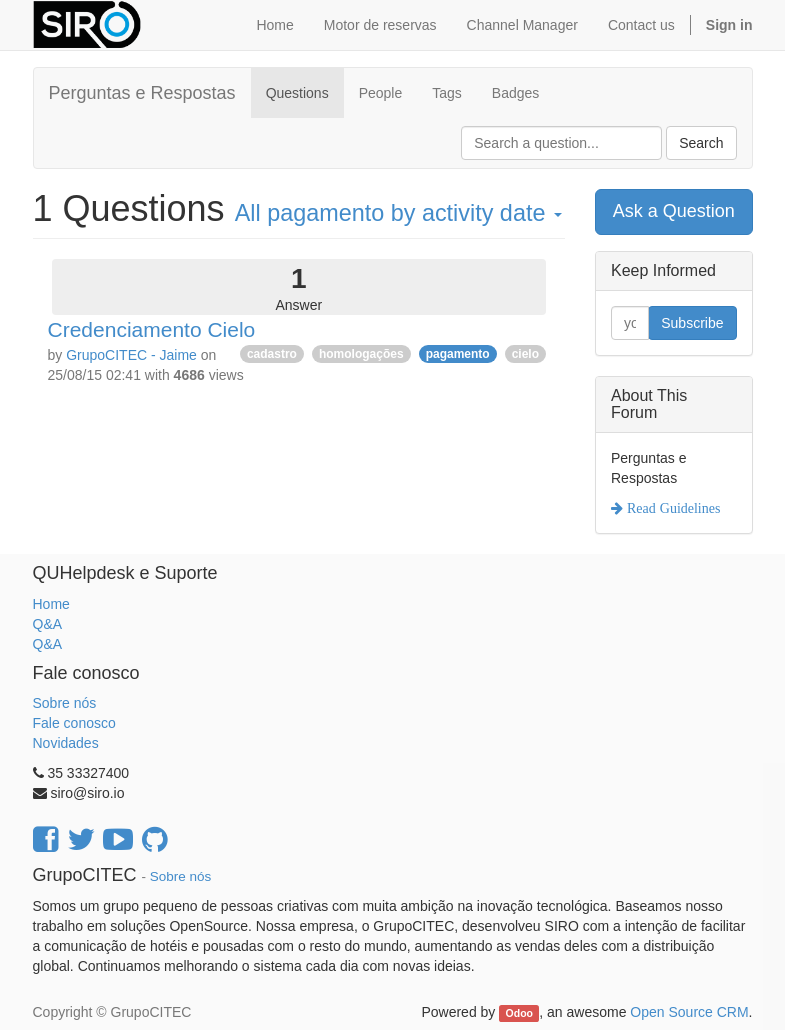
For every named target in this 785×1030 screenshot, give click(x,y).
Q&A (48, 624)
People (381, 93)
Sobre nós (65, 703)
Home (51, 604)
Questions (297, 93)
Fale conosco (74, 723)
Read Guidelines (671, 508)
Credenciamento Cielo (152, 329)
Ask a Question (674, 211)
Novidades (66, 743)
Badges (515, 93)
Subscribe (692, 323)
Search (701, 143)
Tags (447, 93)
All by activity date (398, 213)
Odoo (519, 1013)
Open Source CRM (689, 1012)
